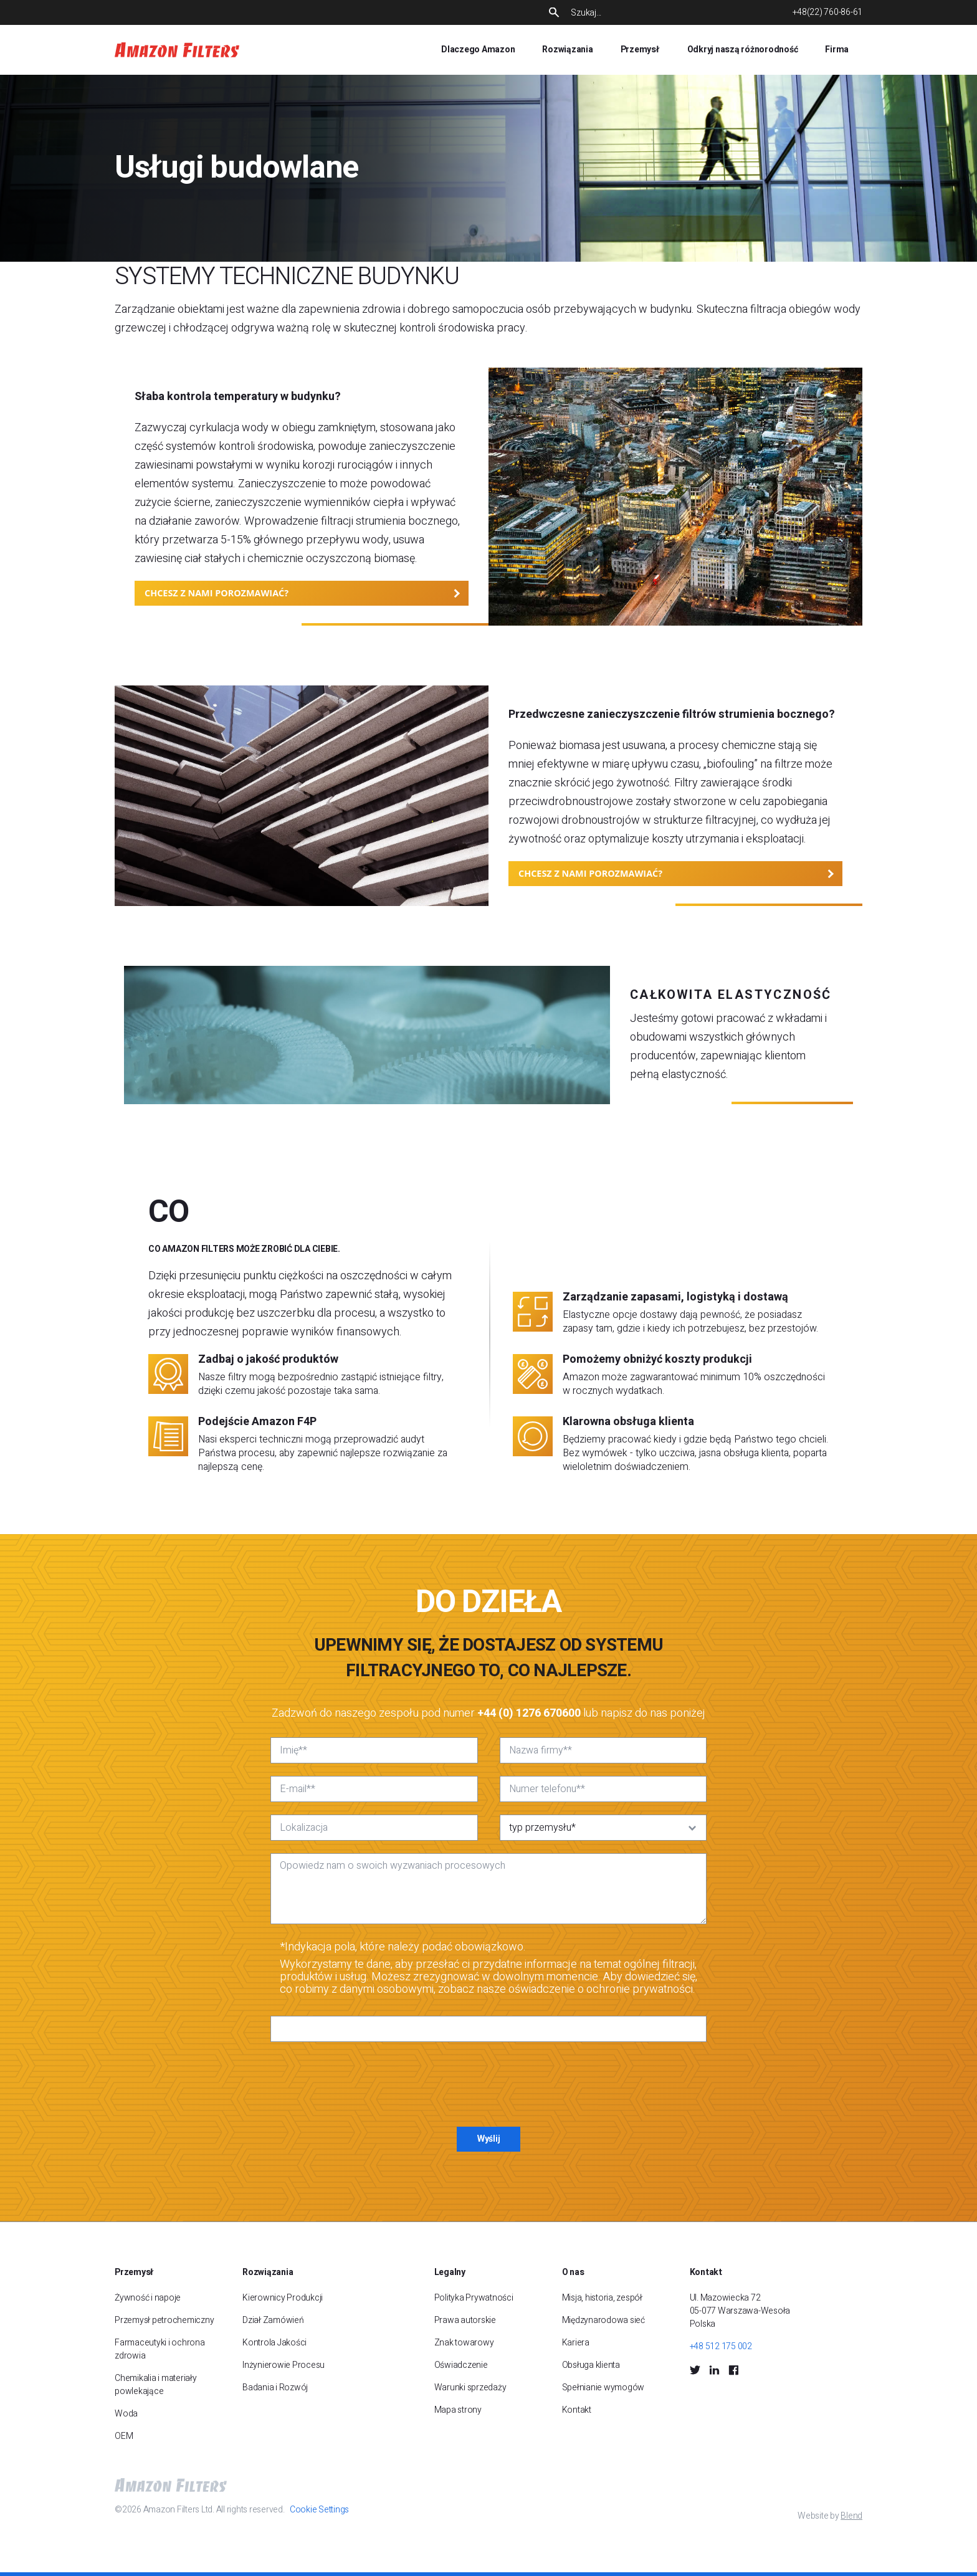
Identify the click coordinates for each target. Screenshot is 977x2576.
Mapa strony (458, 2409)
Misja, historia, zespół (602, 2297)
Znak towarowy (464, 2342)
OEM (124, 2436)
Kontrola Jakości (274, 2342)
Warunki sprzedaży (470, 2387)
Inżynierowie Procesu (283, 2365)
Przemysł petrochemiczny (164, 2320)
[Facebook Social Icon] (733, 2369)
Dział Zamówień (273, 2320)
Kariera (575, 2342)
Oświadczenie (461, 2365)
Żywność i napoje (148, 2297)
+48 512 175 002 (721, 2346)
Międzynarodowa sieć (603, 2320)
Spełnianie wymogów (603, 2387)
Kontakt (576, 2409)
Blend (851, 2515)
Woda (126, 2413)
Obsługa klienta (591, 2365)
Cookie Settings (319, 2509)
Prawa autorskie (465, 2320)
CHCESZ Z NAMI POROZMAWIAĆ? (216, 593)
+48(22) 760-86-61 (827, 12)
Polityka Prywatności (473, 2297)
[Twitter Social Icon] (695, 2369)
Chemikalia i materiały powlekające (156, 2385)
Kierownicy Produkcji (282, 2297)
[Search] (671, 12)
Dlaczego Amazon (478, 49)
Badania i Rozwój (275, 2387)
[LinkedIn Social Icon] (714, 2369)
